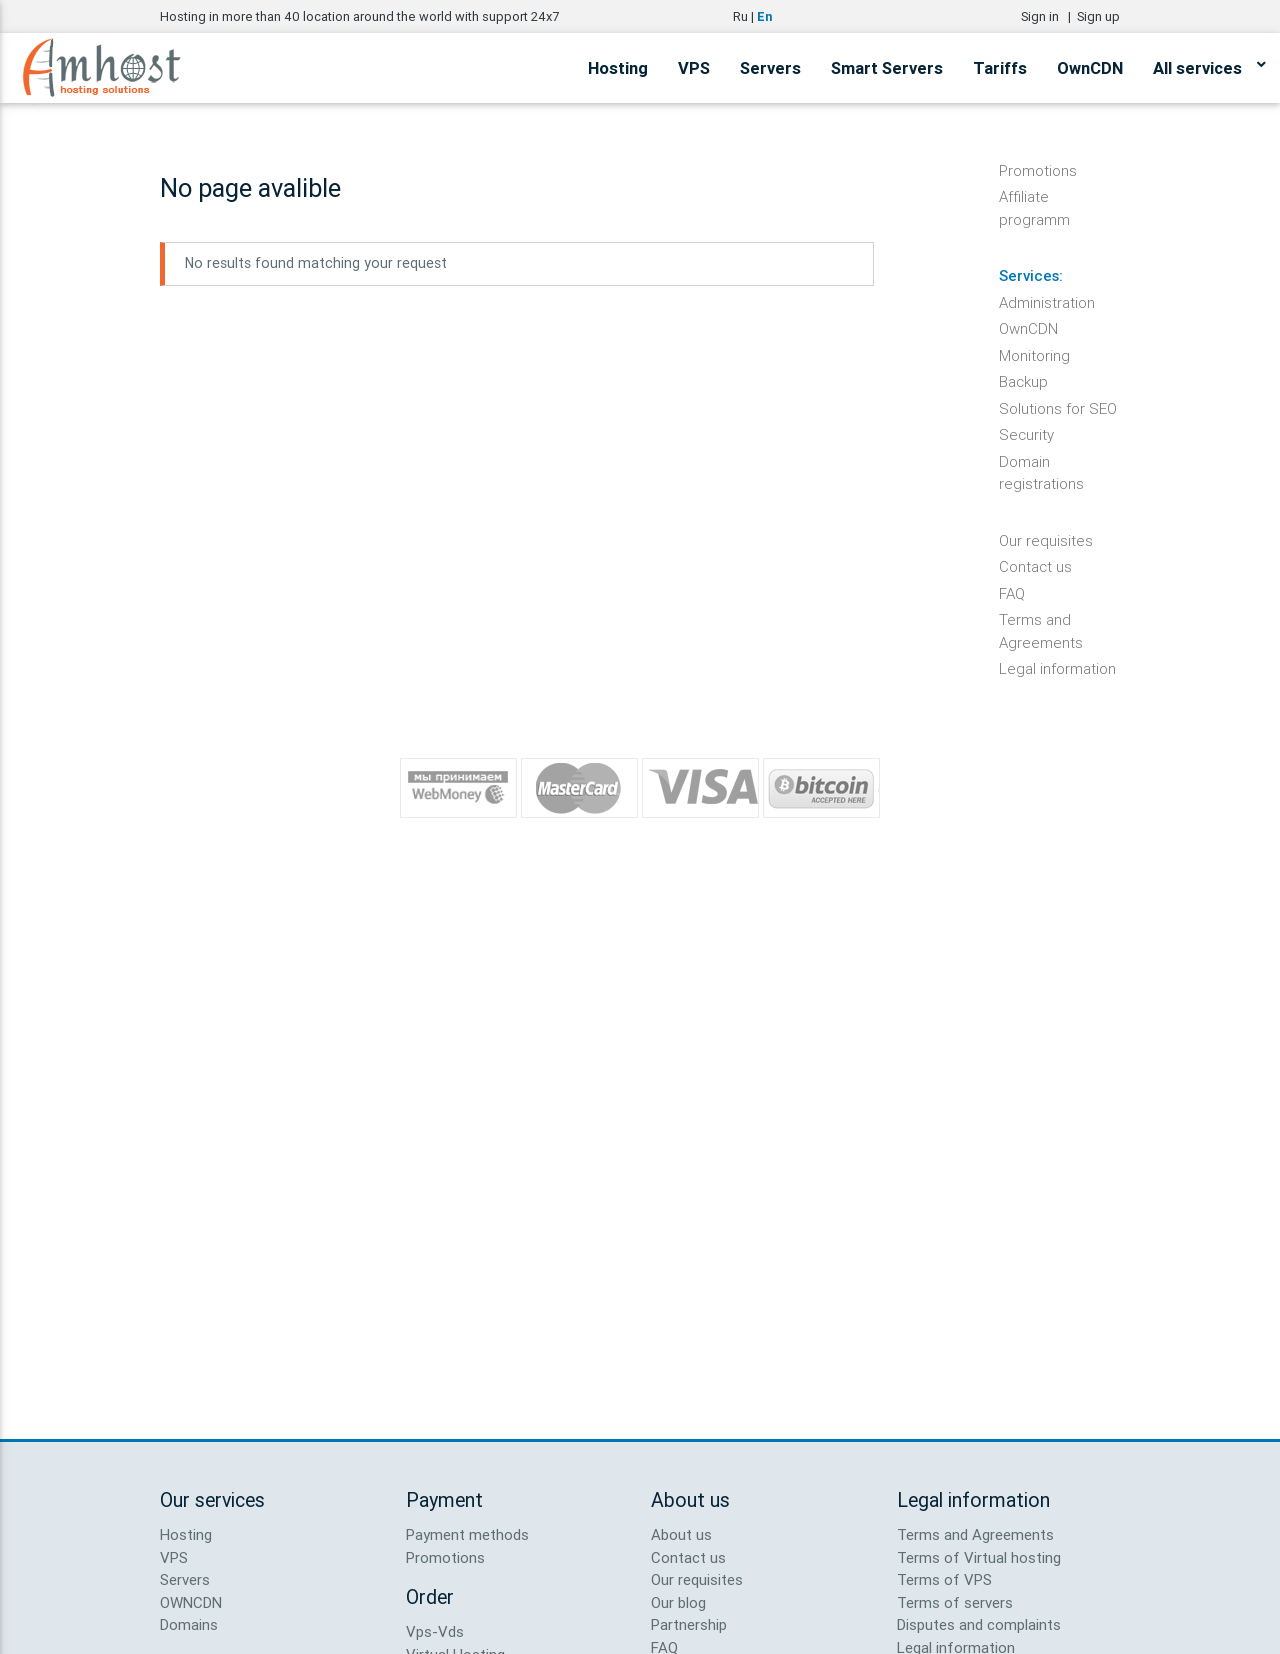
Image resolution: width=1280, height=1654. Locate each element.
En (764, 16)
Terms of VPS (944, 1579)
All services (1209, 65)
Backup (1023, 381)
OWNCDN (191, 1602)
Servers (770, 68)
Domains (189, 1624)
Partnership (689, 1624)
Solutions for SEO (1058, 408)
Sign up (1098, 16)
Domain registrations (1041, 463)
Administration (1047, 302)
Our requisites (1046, 540)
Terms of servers (955, 1602)
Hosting (618, 68)
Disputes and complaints (979, 1624)
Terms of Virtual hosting (979, 1557)
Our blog (678, 1602)
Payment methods (467, 1534)
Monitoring (1034, 355)
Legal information (1057, 668)
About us (681, 1534)
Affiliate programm (1034, 198)
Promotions (1038, 170)
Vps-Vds (435, 1631)
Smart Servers (887, 68)
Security (1026, 434)
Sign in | (1049, 16)
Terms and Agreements (1041, 621)
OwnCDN (1090, 68)
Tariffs (1000, 68)
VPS (694, 68)
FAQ (1012, 593)
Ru (740, 16)
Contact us (1035, 566)
